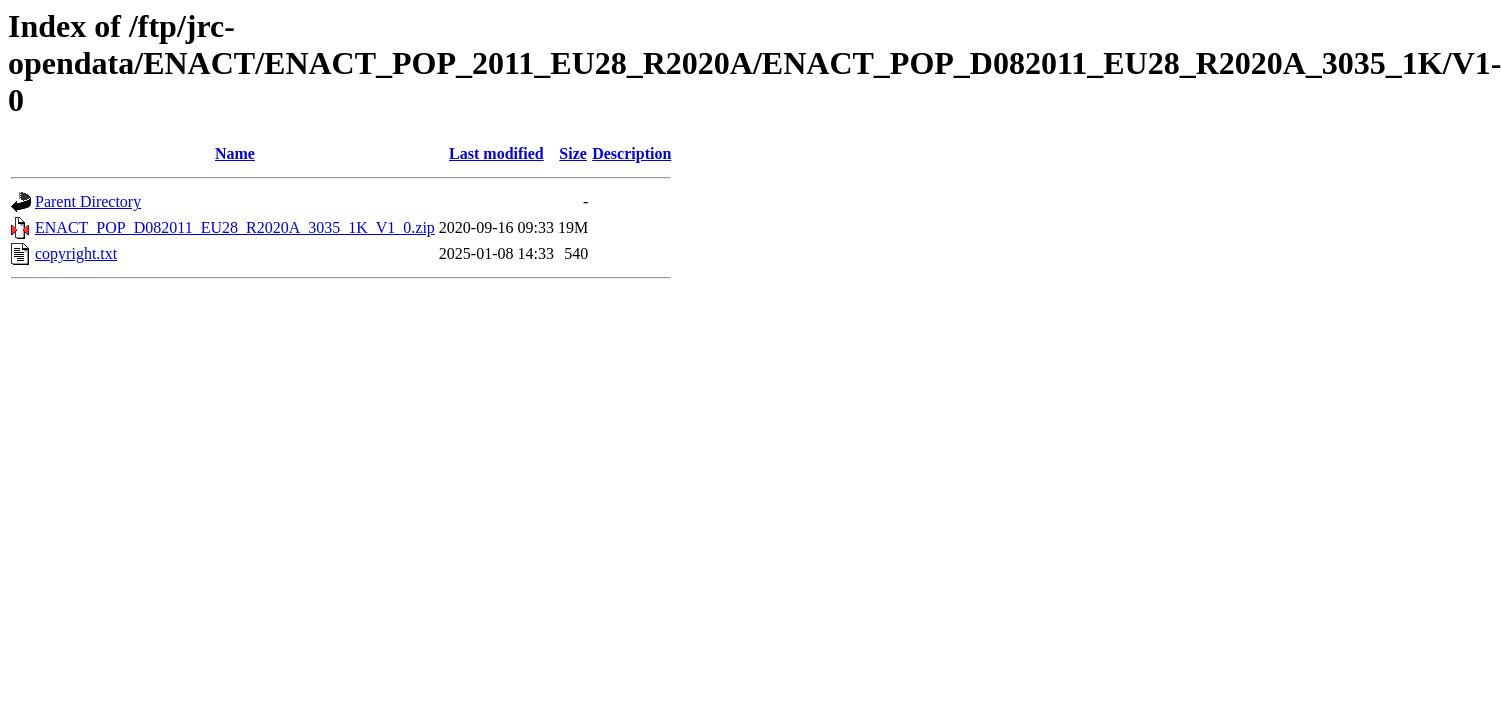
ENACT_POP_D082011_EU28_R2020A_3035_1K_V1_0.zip (235, 227)
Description (631, 153)
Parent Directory (88, 201)
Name (235, 153)
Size (573, 153)
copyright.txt (76, 253)
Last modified (496, 153)
